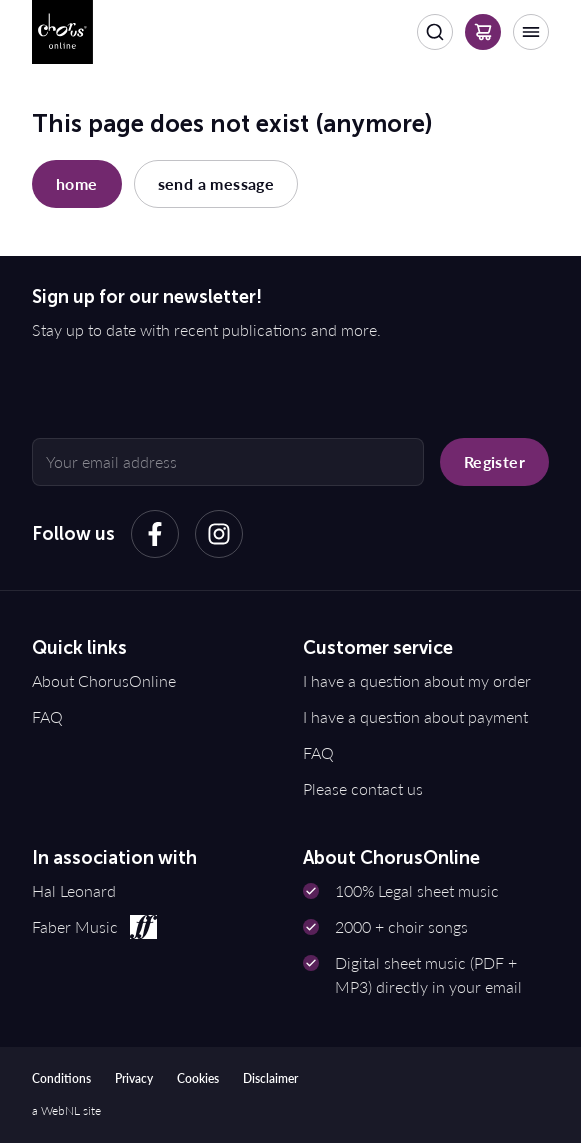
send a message (216, 183)
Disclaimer (270, 1078)
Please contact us (363, 788)
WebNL (60, 1110)
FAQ (47, 716)
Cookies (198, 1078)
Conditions (61, 1078)
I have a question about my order (417, 680)
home (77, 183)
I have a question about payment (415, 716)
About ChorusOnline (104, 680)
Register (494, 461)
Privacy (134, 1078)
